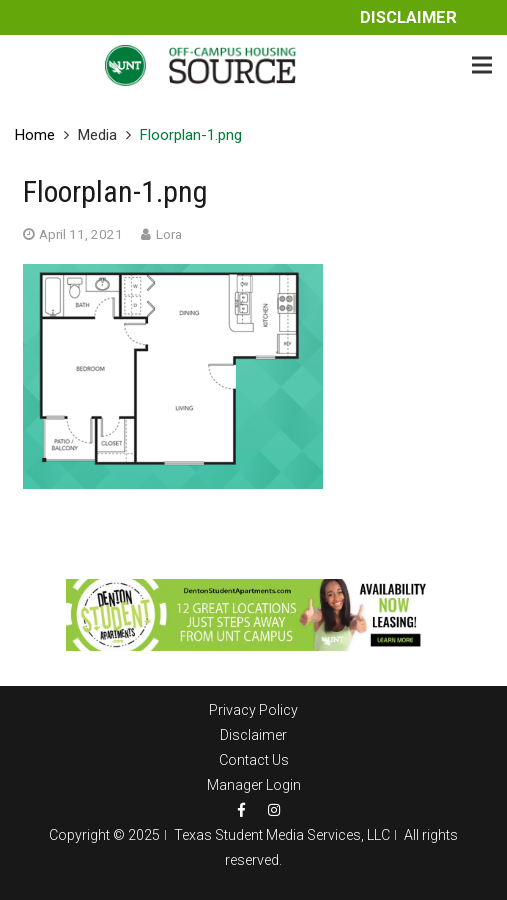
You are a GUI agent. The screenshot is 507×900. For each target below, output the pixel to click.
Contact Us (254, 760)
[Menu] (482, 65)
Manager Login (254, 785)
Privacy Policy (253, 710)
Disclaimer (408, 17)
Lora (169, 234)
